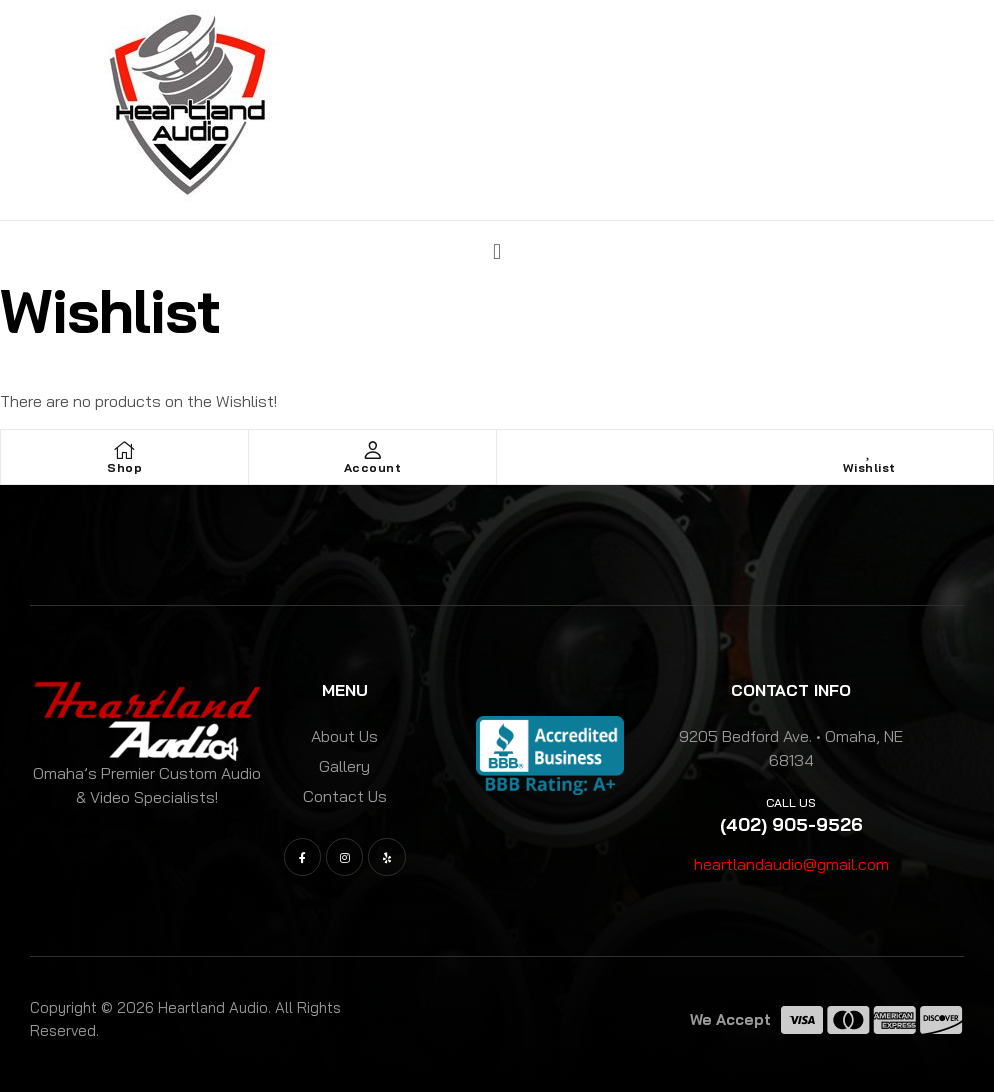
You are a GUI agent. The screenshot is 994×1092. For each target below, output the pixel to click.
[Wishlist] (869, 450)
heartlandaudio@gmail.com (791, 864)
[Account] (373, 450)
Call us (791, 802)
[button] (496, 251)
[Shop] (125, 450)
